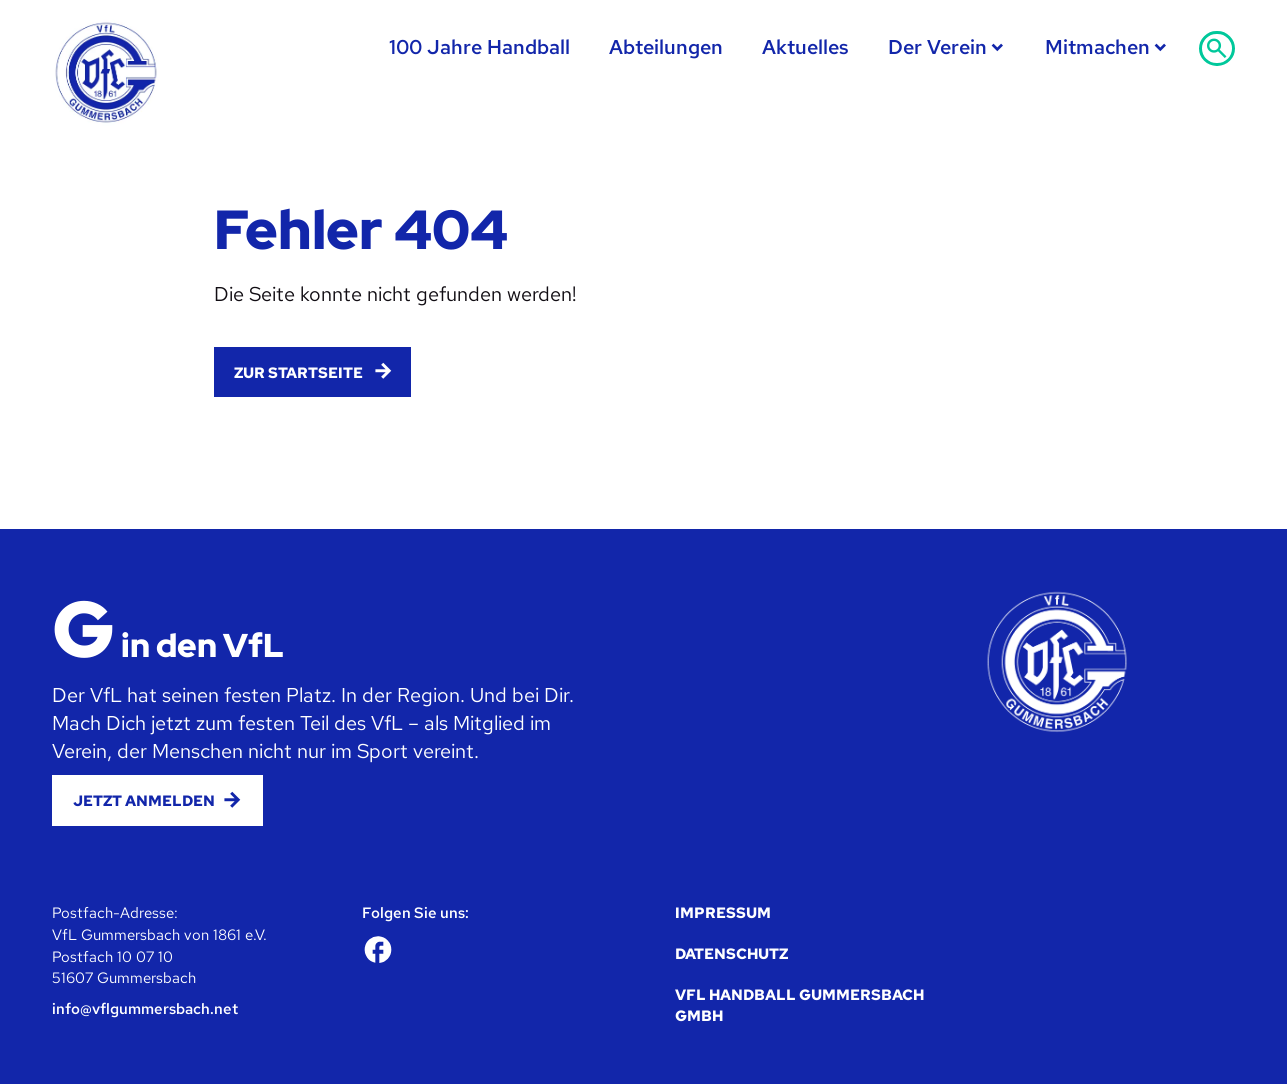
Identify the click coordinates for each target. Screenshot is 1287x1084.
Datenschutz (731, 953)
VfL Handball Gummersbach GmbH (799, 1005)
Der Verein (937, 47)
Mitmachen (1097, 47)
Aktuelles (805, 47)
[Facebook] (378, 949)
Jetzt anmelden (144, 800)
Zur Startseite (298, 372)
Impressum (723, 912)
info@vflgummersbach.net (145, 1008)
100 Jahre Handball (479, 47)
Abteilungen (666, 47)
